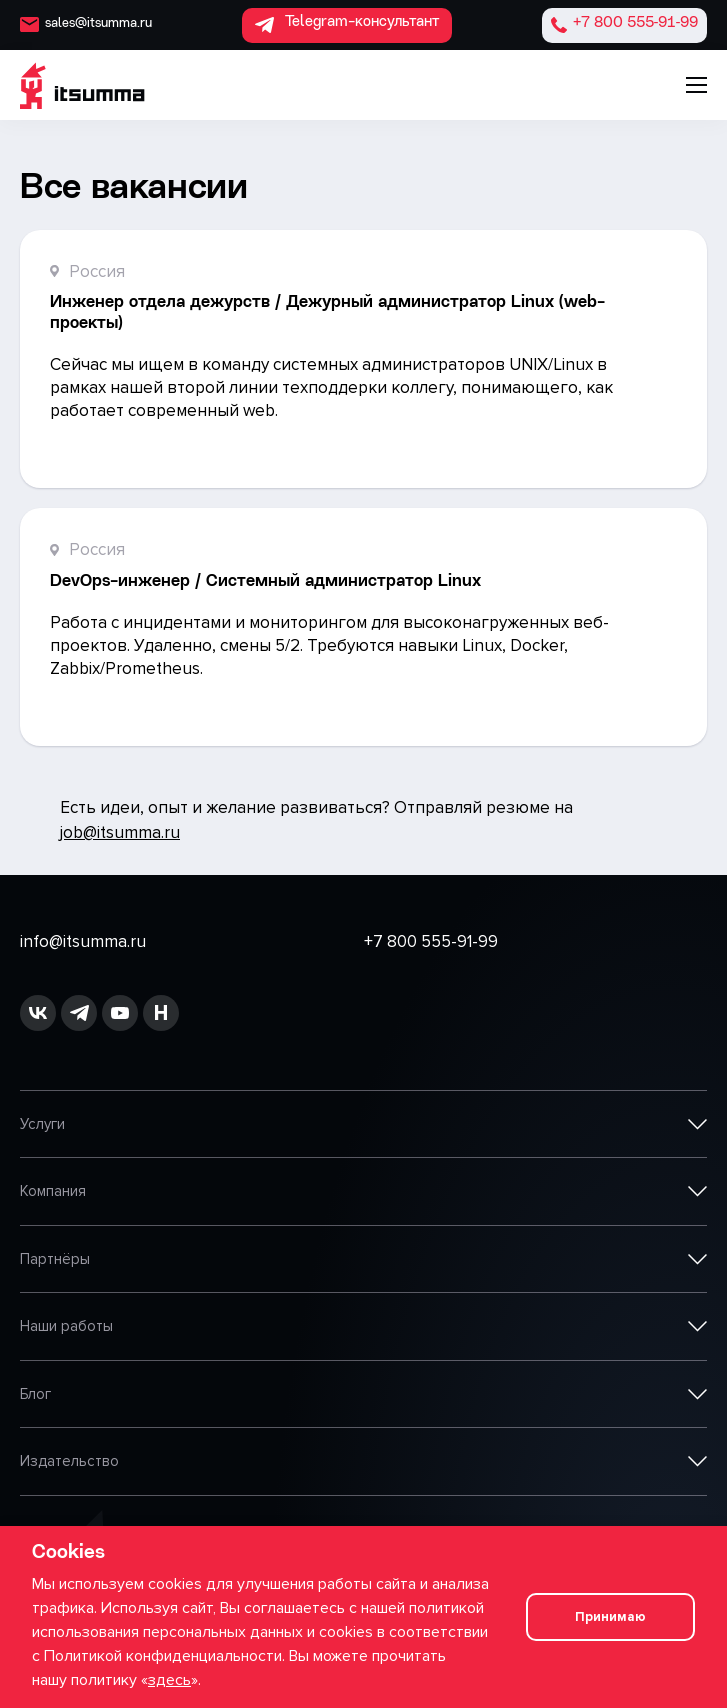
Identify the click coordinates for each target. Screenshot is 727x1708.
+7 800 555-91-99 (431, 941)
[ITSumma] (82, 85)
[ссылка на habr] (161, 1013)
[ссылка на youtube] (120, 1013)
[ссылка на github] (79, 1013)
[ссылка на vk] (38, 1013)
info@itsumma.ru (83, 941)
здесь (169, 1680)
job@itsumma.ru (120, 832)
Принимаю (610, 1617)
